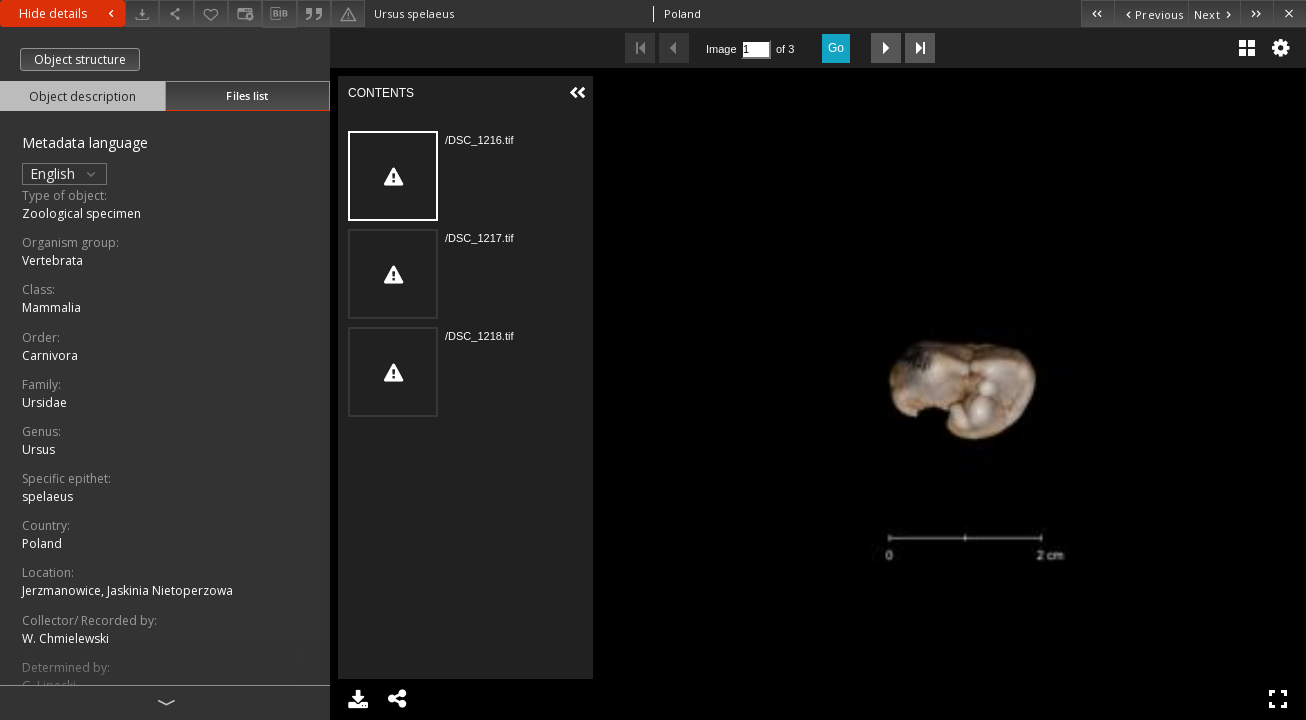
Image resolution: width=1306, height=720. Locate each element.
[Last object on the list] (1256, 13)
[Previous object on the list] (1151, 13)
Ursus (38, 449)
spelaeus (47, 496)
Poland (42, 543)
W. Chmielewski (65, 638)
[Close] (1289, 13)
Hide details (69, 13)
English (64, 173)
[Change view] (245, 13)
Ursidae (44, 402)
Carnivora (50, 355)
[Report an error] (348, 13)
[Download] (142, 13)
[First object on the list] (1097, 13)
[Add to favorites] (211, 13)
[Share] (176, 13)
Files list (247, 95)
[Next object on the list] (1214, 13)
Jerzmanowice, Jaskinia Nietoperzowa (127, 590)
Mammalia (51, 307)
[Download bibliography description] (279, 14)
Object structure (80, 59)
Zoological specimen (81, 213)
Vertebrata (52, 260)
